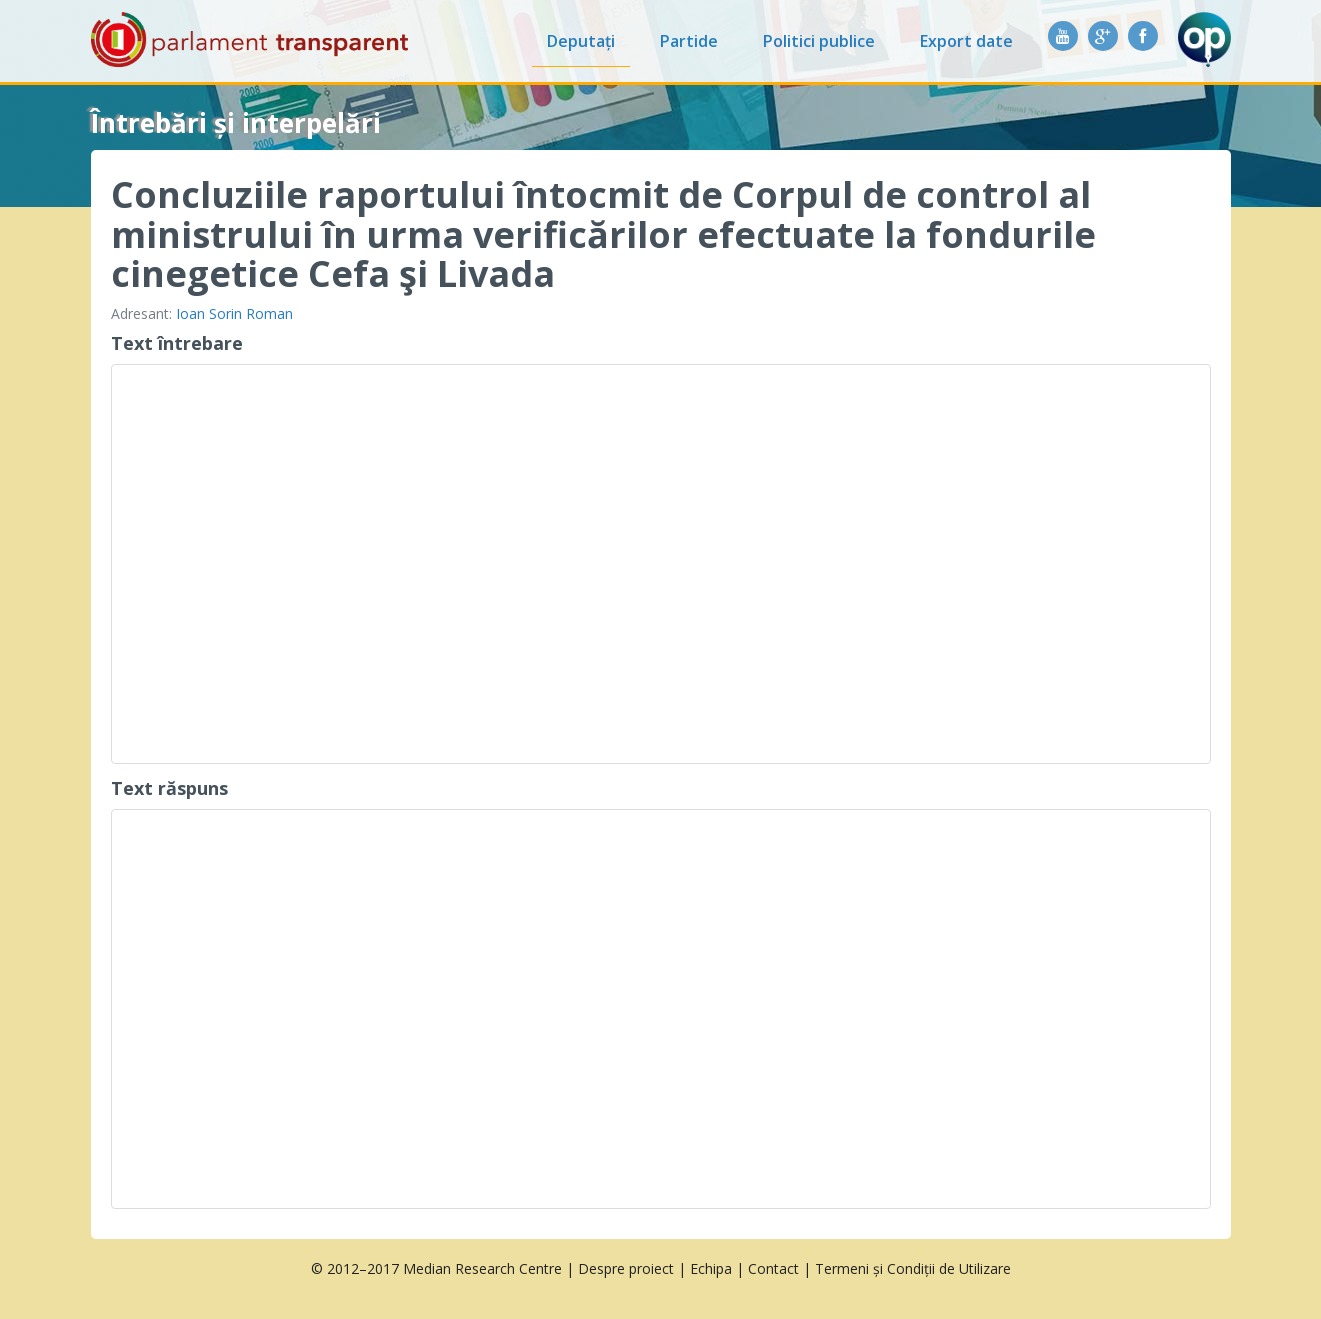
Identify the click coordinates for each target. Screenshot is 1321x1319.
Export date (966, 41)
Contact (773, 1268)
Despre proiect (626, 1268)
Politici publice (819, 41)
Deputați (581, 41)
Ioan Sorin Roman (234, 313)
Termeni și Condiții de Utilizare (913, 1268)
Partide (689, 41)
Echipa (711, 1268)
